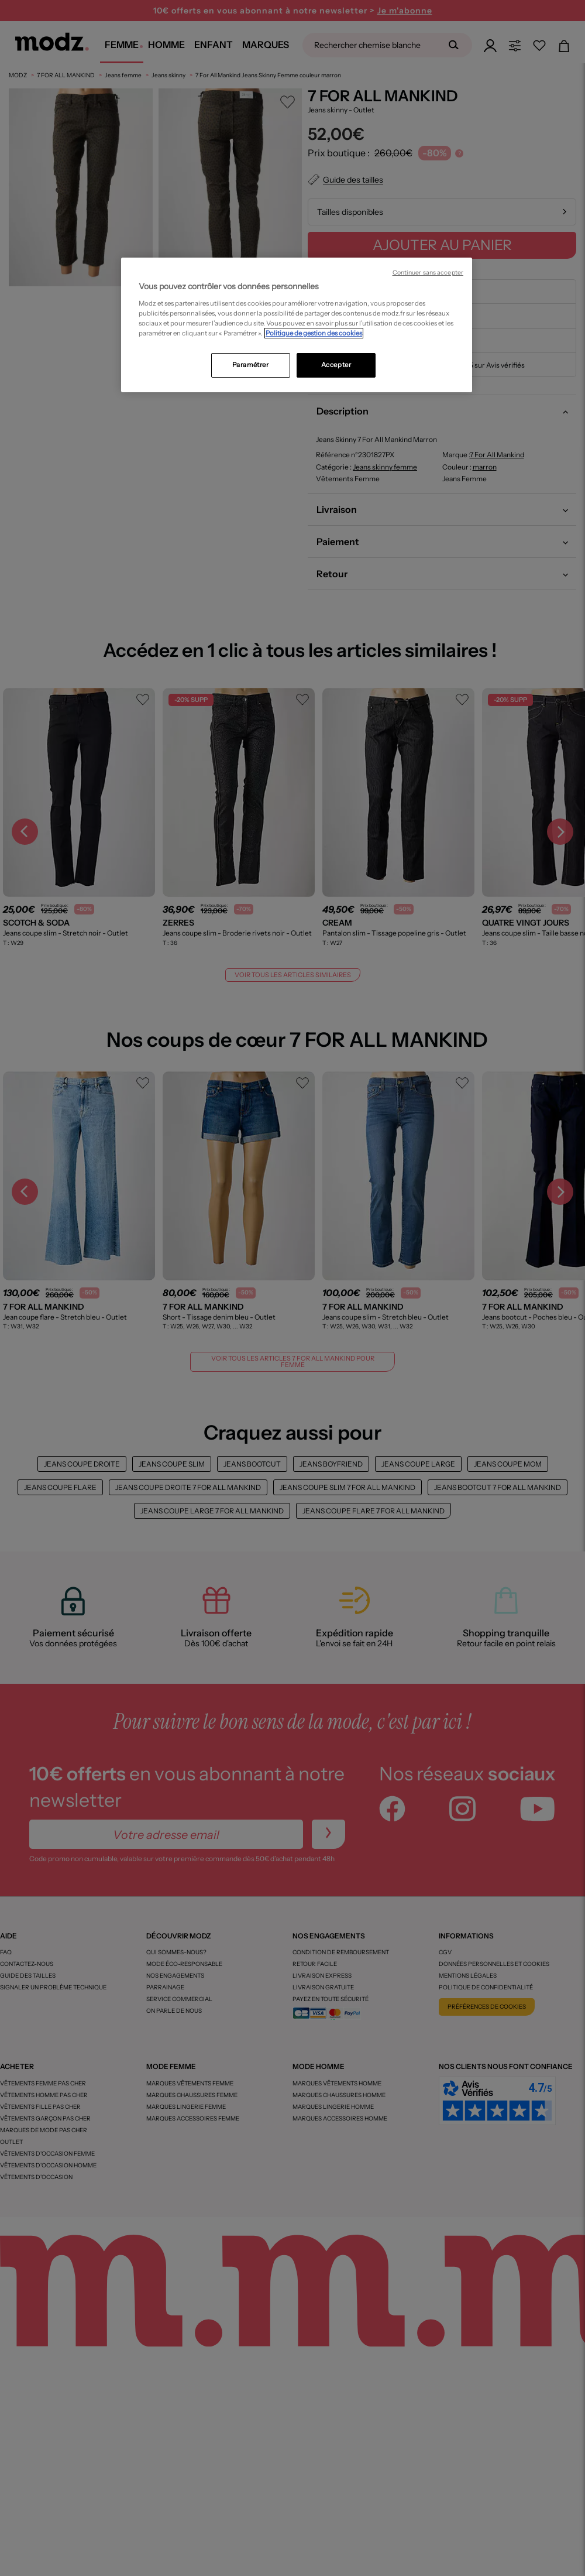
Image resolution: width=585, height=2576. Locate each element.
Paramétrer (250, 365)
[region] (296, 325)
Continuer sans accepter (428, 272)
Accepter (336, 365)
